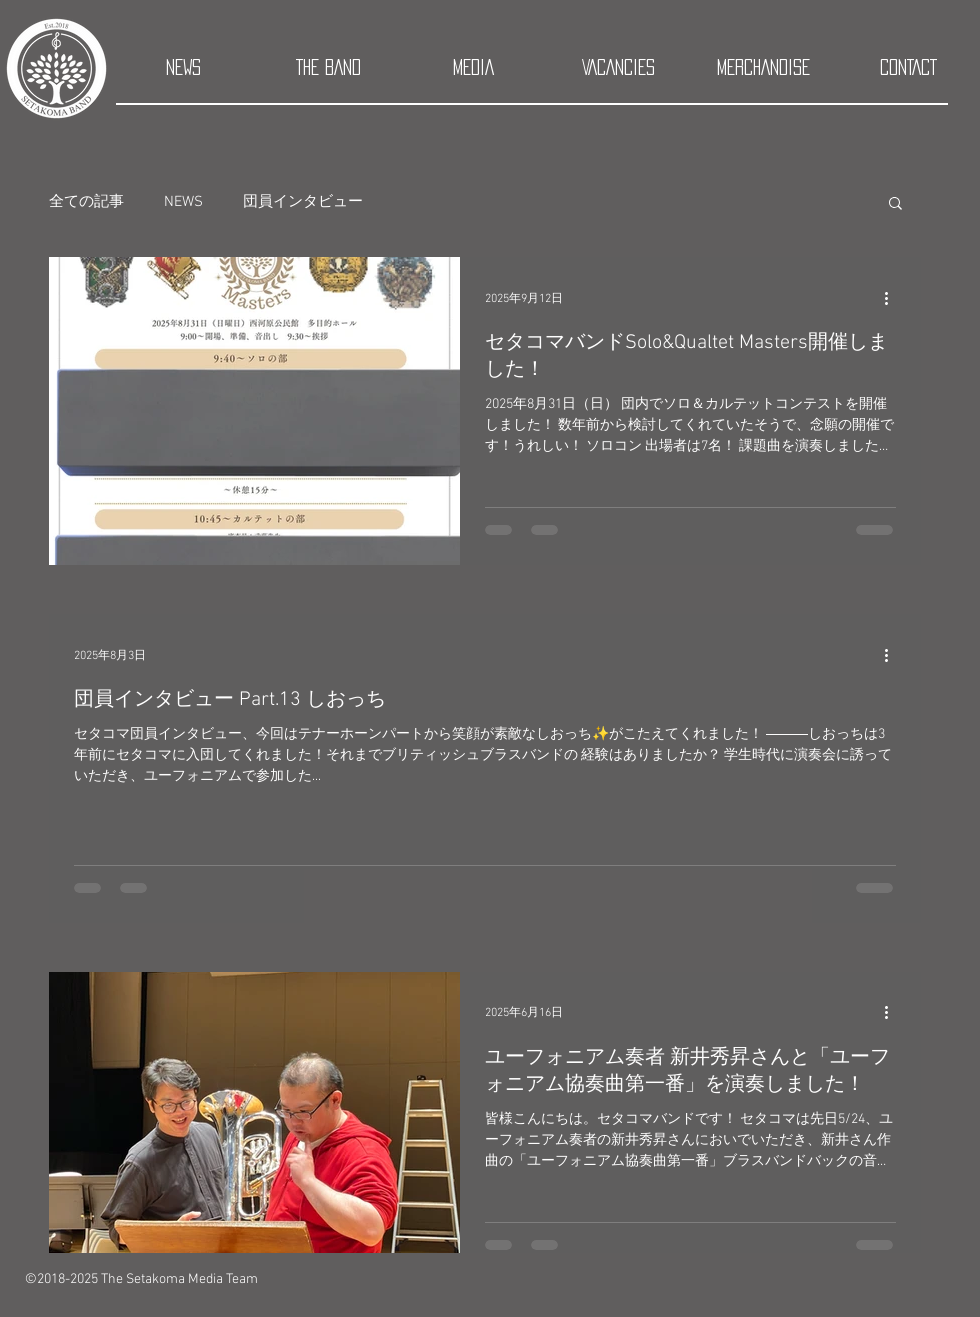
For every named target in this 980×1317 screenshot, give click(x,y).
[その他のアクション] (893, 298)
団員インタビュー (303, 202)
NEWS (183, 202)
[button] (895, 204)
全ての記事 (86, 202)
